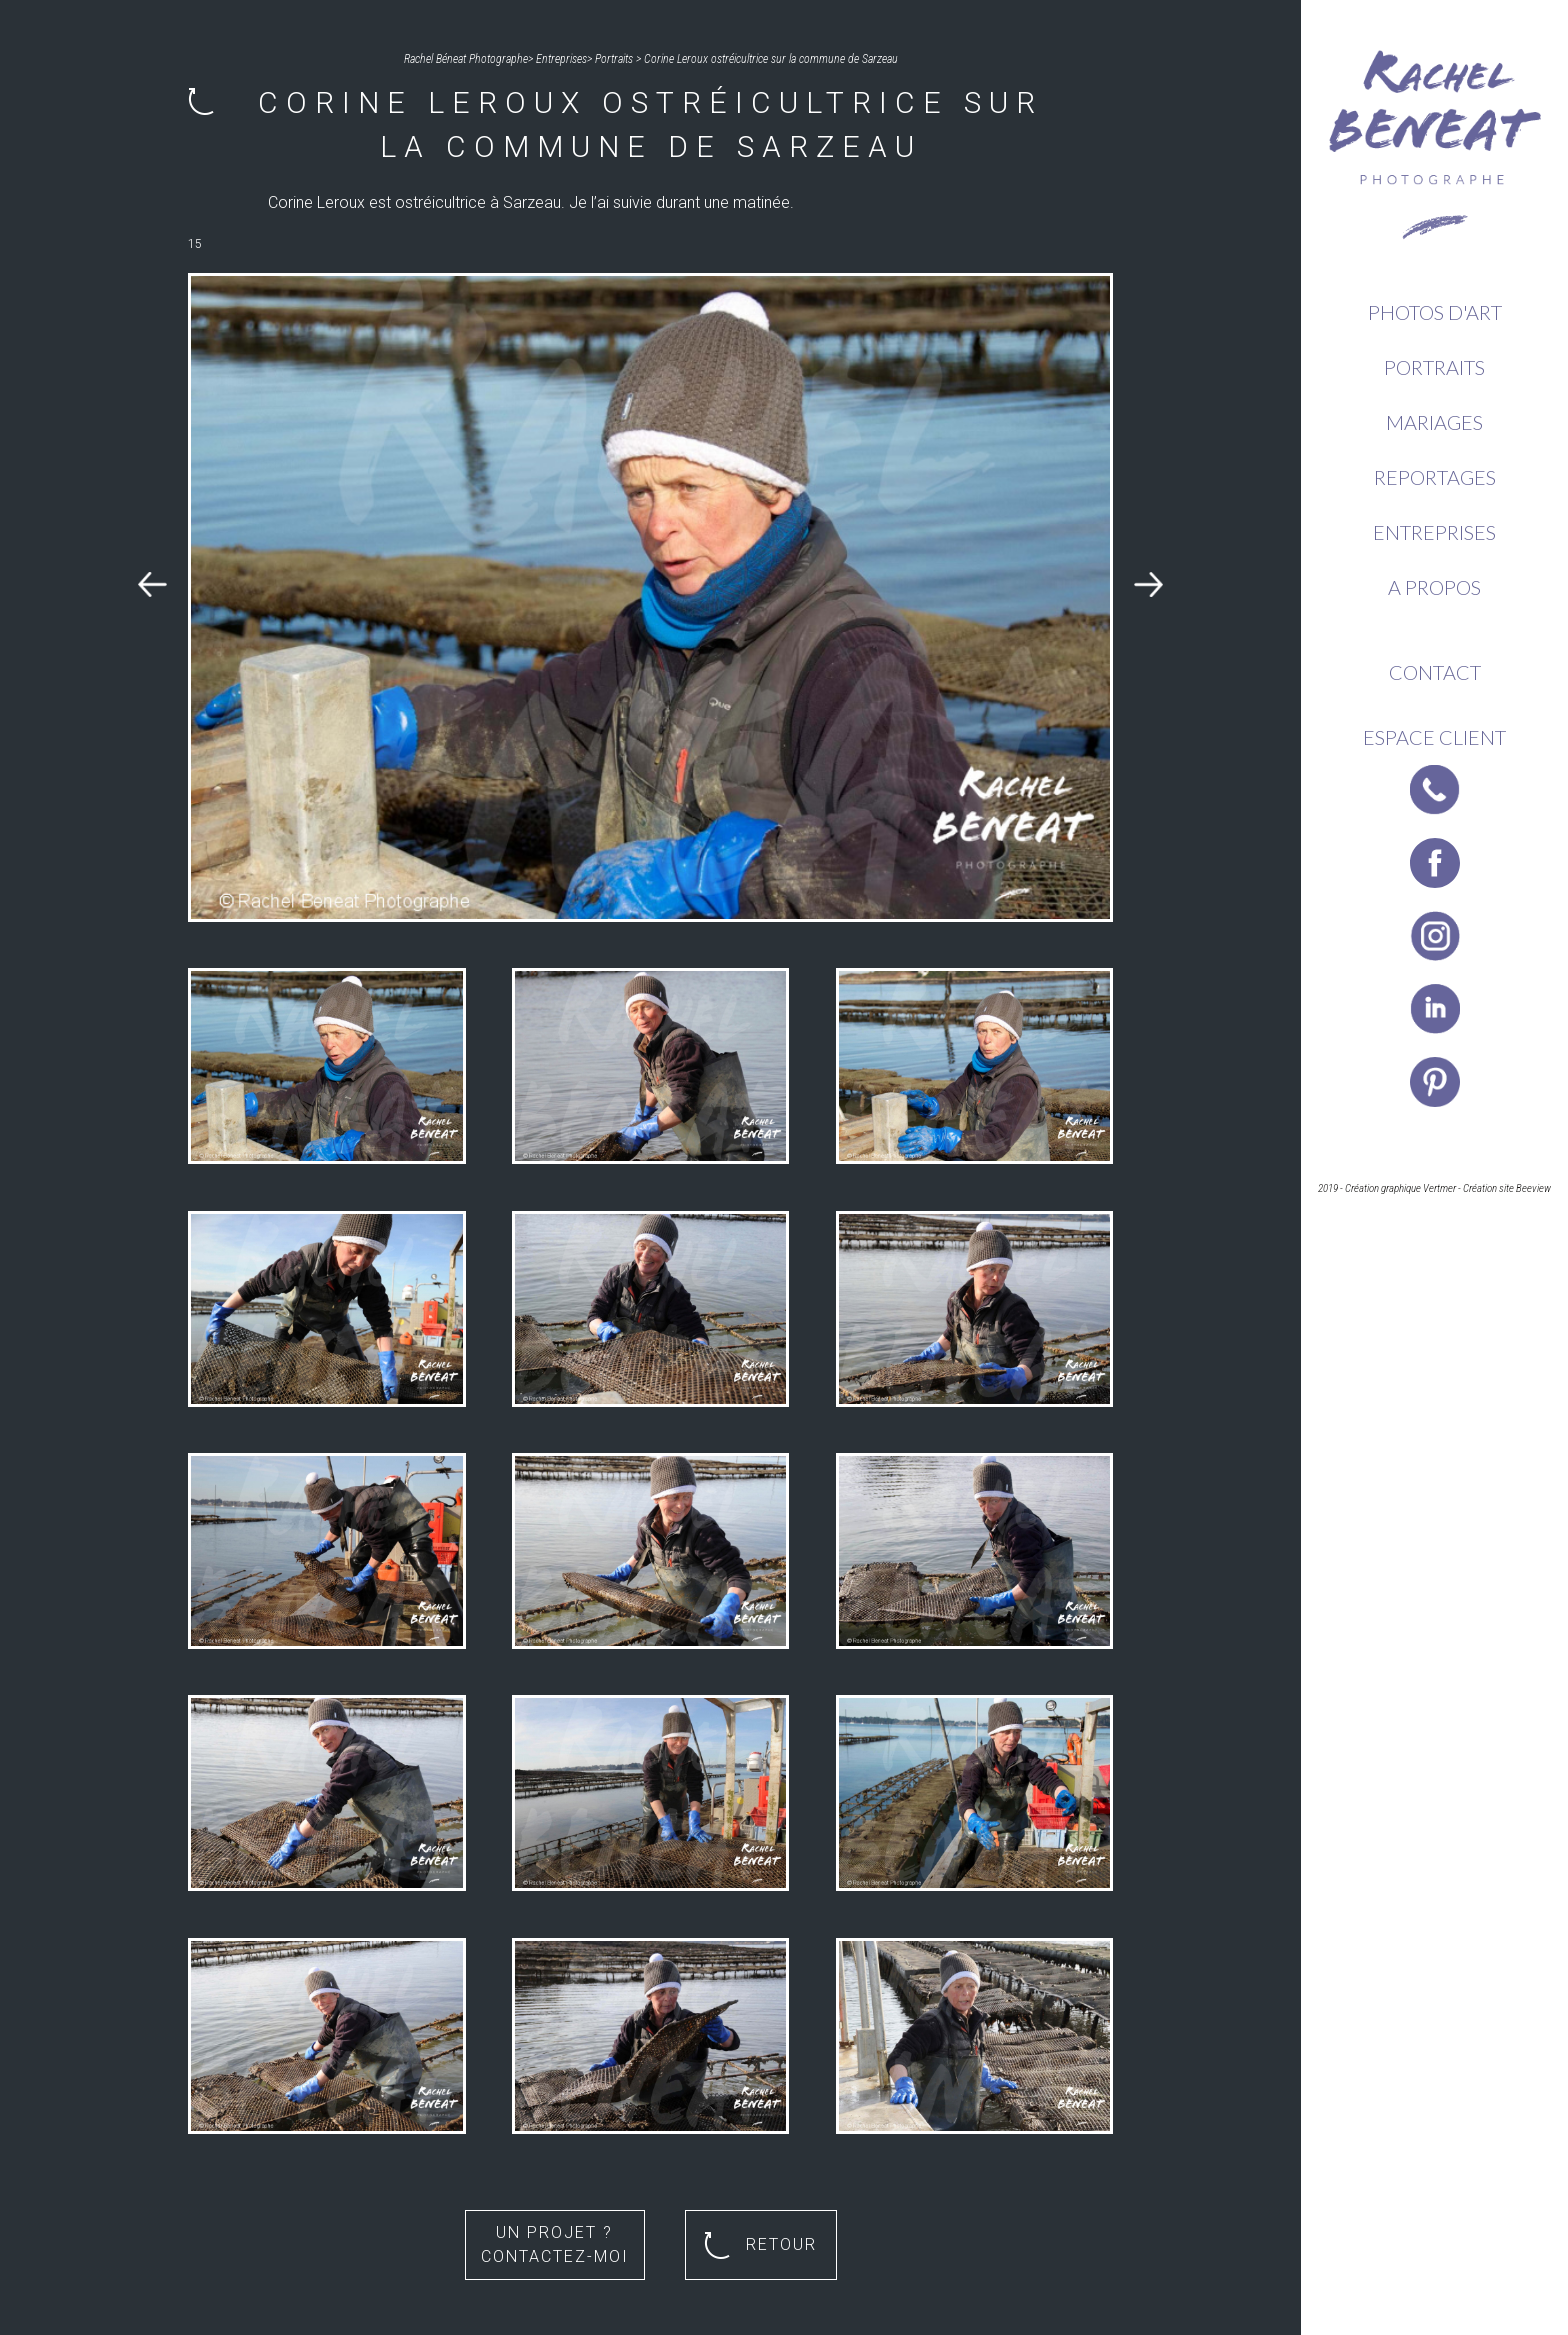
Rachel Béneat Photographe (466, 59)
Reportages (1435, 477)
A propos (1434, 587)
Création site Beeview (1507, 1188)
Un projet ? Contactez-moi (555, 2244)
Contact (1435, 672)
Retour (760, 2245)
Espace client (1434, 737)
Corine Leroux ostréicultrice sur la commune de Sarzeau (771, 59)
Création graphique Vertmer (1400, 1188)
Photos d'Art (1435, 312)
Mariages (1434, 422)
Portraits (1434, 367)
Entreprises (1434, 532)
